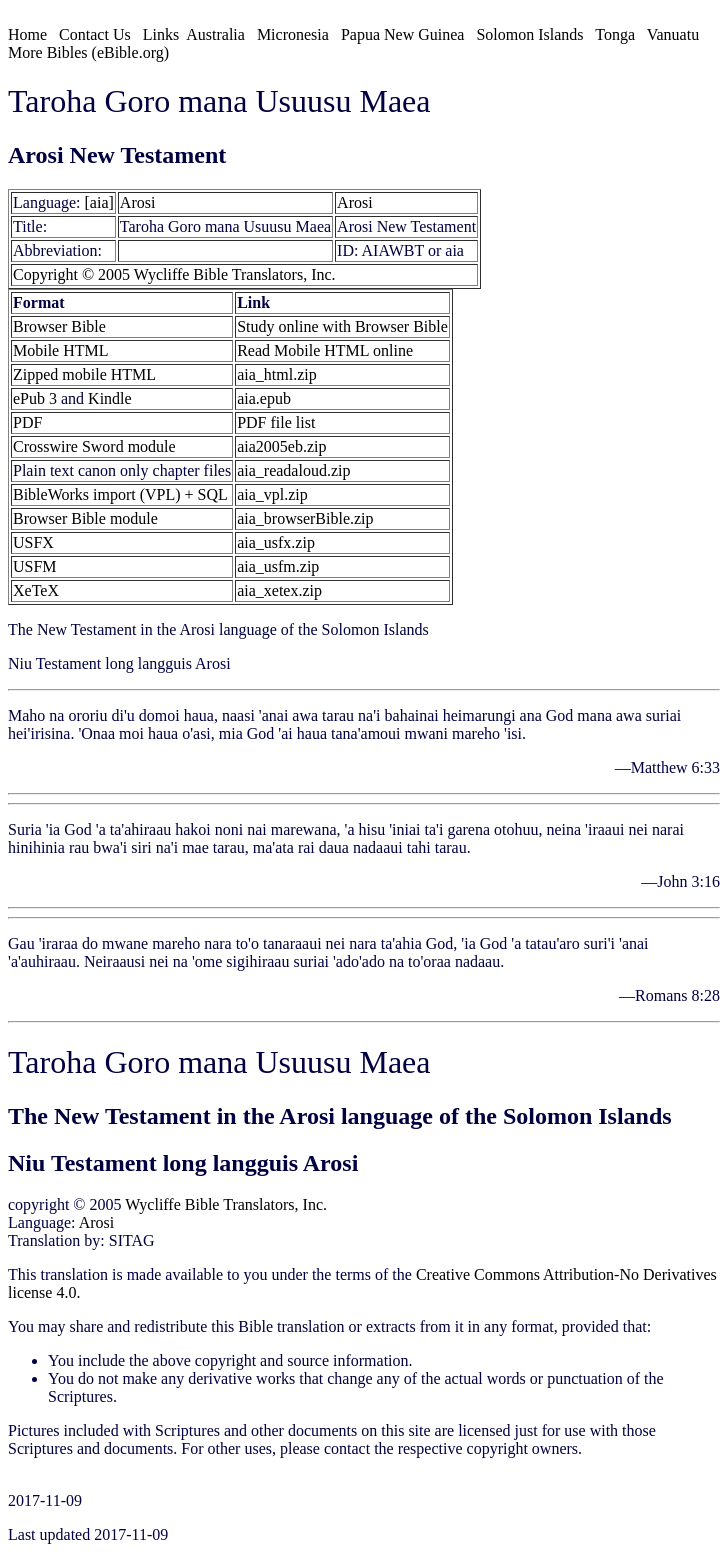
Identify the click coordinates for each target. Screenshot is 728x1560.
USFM (35, 566)
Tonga (615, 34)
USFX (33, 542)
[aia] (99, 202)
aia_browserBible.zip (305, 518)
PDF (27, 422)
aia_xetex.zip (279, 590)
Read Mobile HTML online (325, 350)
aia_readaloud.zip (293, 470)
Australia (215, 34)
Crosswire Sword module (94, 446)
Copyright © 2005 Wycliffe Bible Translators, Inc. (174, 274)
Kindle (110, 398)
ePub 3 (35, 398)
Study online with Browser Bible (342, 326)
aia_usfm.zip (278, 566)
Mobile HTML (61, 350)
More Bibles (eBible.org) (88, 52)
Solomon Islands (529, 34)
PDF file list (276, 422)
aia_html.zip (277, 374)
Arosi (138, 202)
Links (161, 34)
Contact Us (95, 34)
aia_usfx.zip (276, 542)
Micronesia (293, 34)
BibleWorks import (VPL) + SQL (120, 494)
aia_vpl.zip (272, 494)
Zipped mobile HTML (84, 374)
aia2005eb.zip (281, 446)
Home (27, 34)
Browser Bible (59, 326)
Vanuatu (673, 34)
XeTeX (36, 590)
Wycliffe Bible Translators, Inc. (226, 1204)
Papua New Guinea (403, 34)
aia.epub (264, 398)
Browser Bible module (85, 518)
